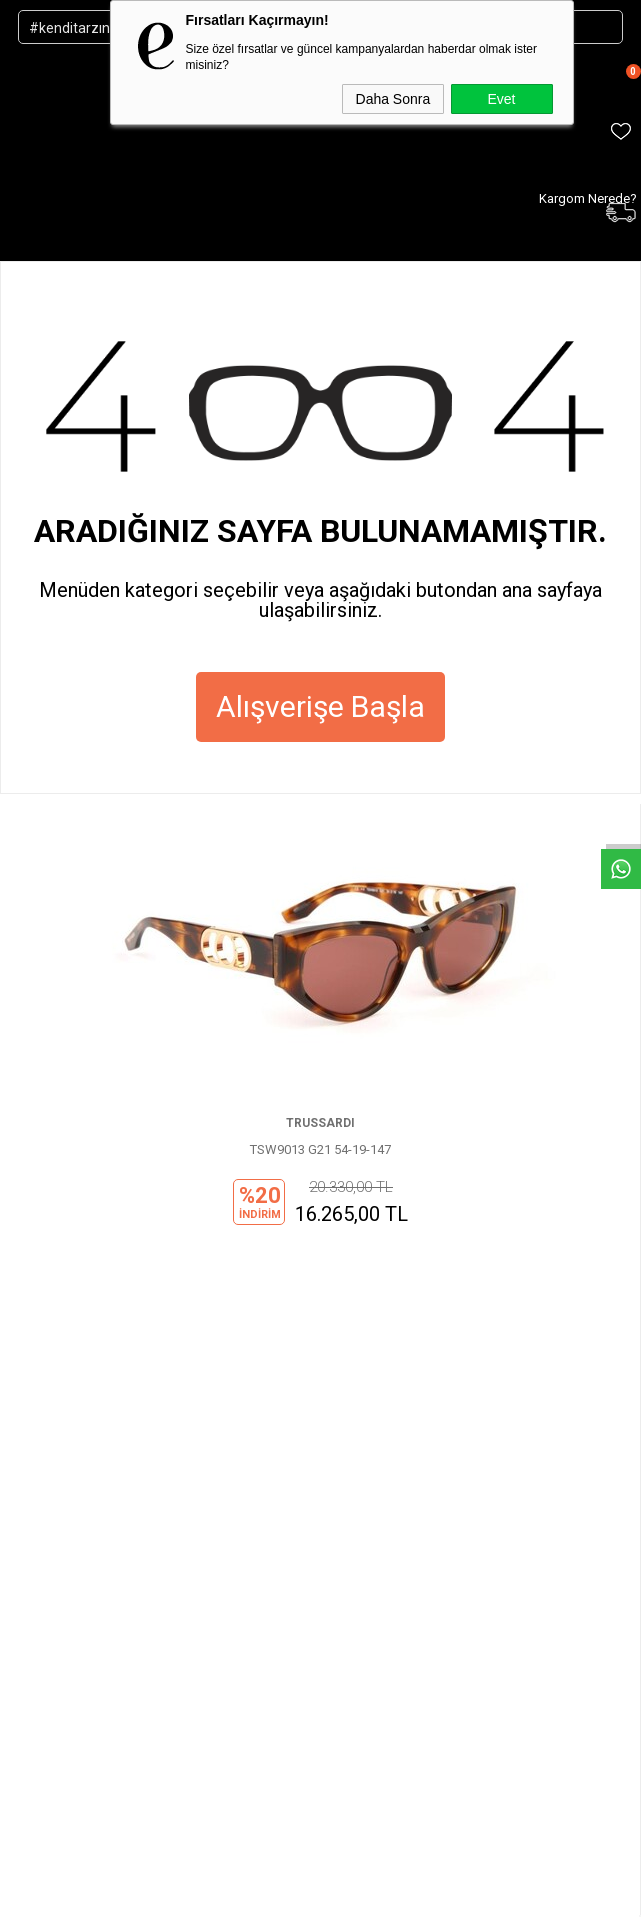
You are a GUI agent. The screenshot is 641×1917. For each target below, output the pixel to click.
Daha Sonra (393, 99)
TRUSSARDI (320, 1123)
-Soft (218, 1890)
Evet (501, 99)
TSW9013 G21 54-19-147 (320, 1149)
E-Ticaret (261, 1890)
